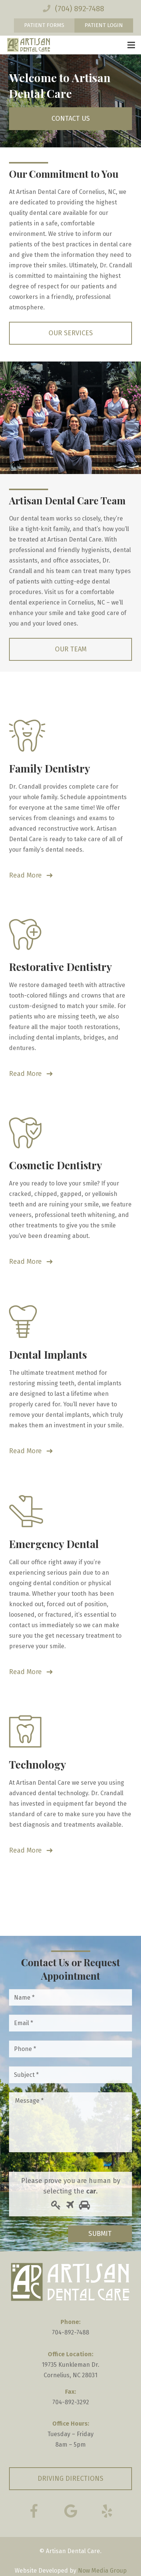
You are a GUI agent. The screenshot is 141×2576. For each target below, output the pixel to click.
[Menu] (131, 45)
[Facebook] (34, 2511)
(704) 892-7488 (79, 8)
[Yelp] (107, 2511)
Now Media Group (102, 2570)
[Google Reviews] (71, 2511)
